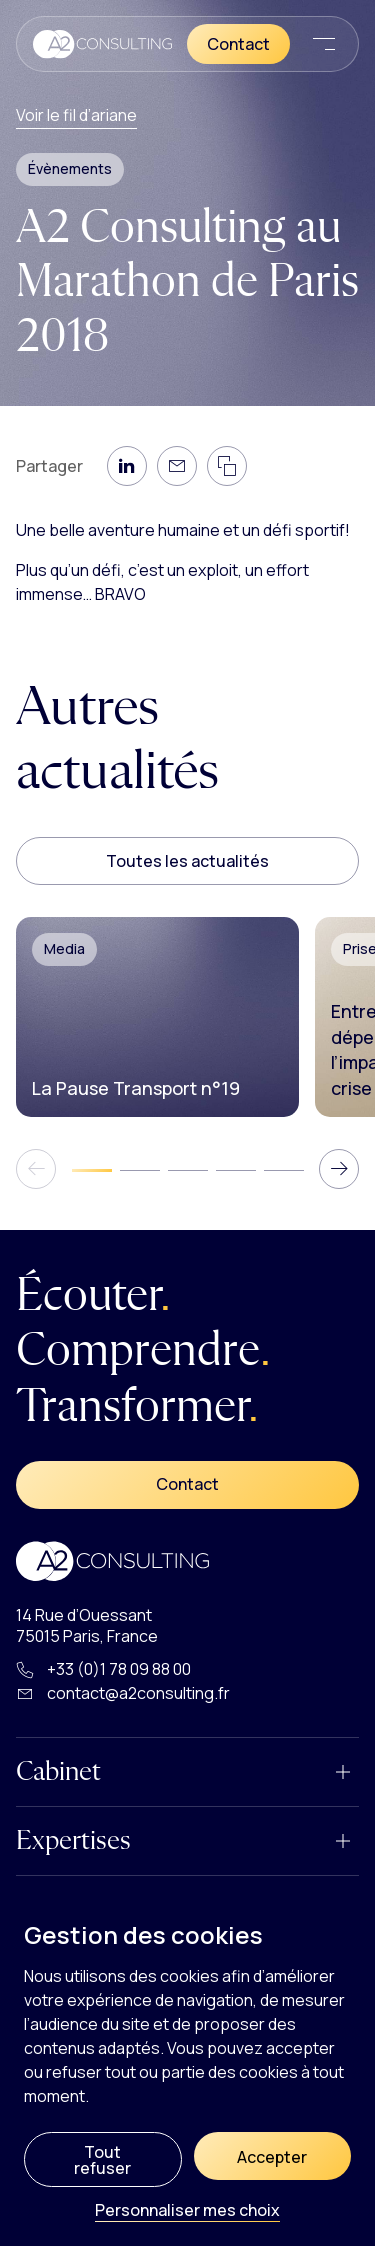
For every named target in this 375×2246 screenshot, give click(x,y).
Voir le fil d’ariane (76, 115)
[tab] (92, 1170)
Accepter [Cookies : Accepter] (272, 2157)
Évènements (70, 168)
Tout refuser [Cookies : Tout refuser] (102, 2160)
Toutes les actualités (187, 861)
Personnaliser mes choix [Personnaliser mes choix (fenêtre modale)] (187, 2211)
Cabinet (58, 1772)
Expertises (73, 1841)
